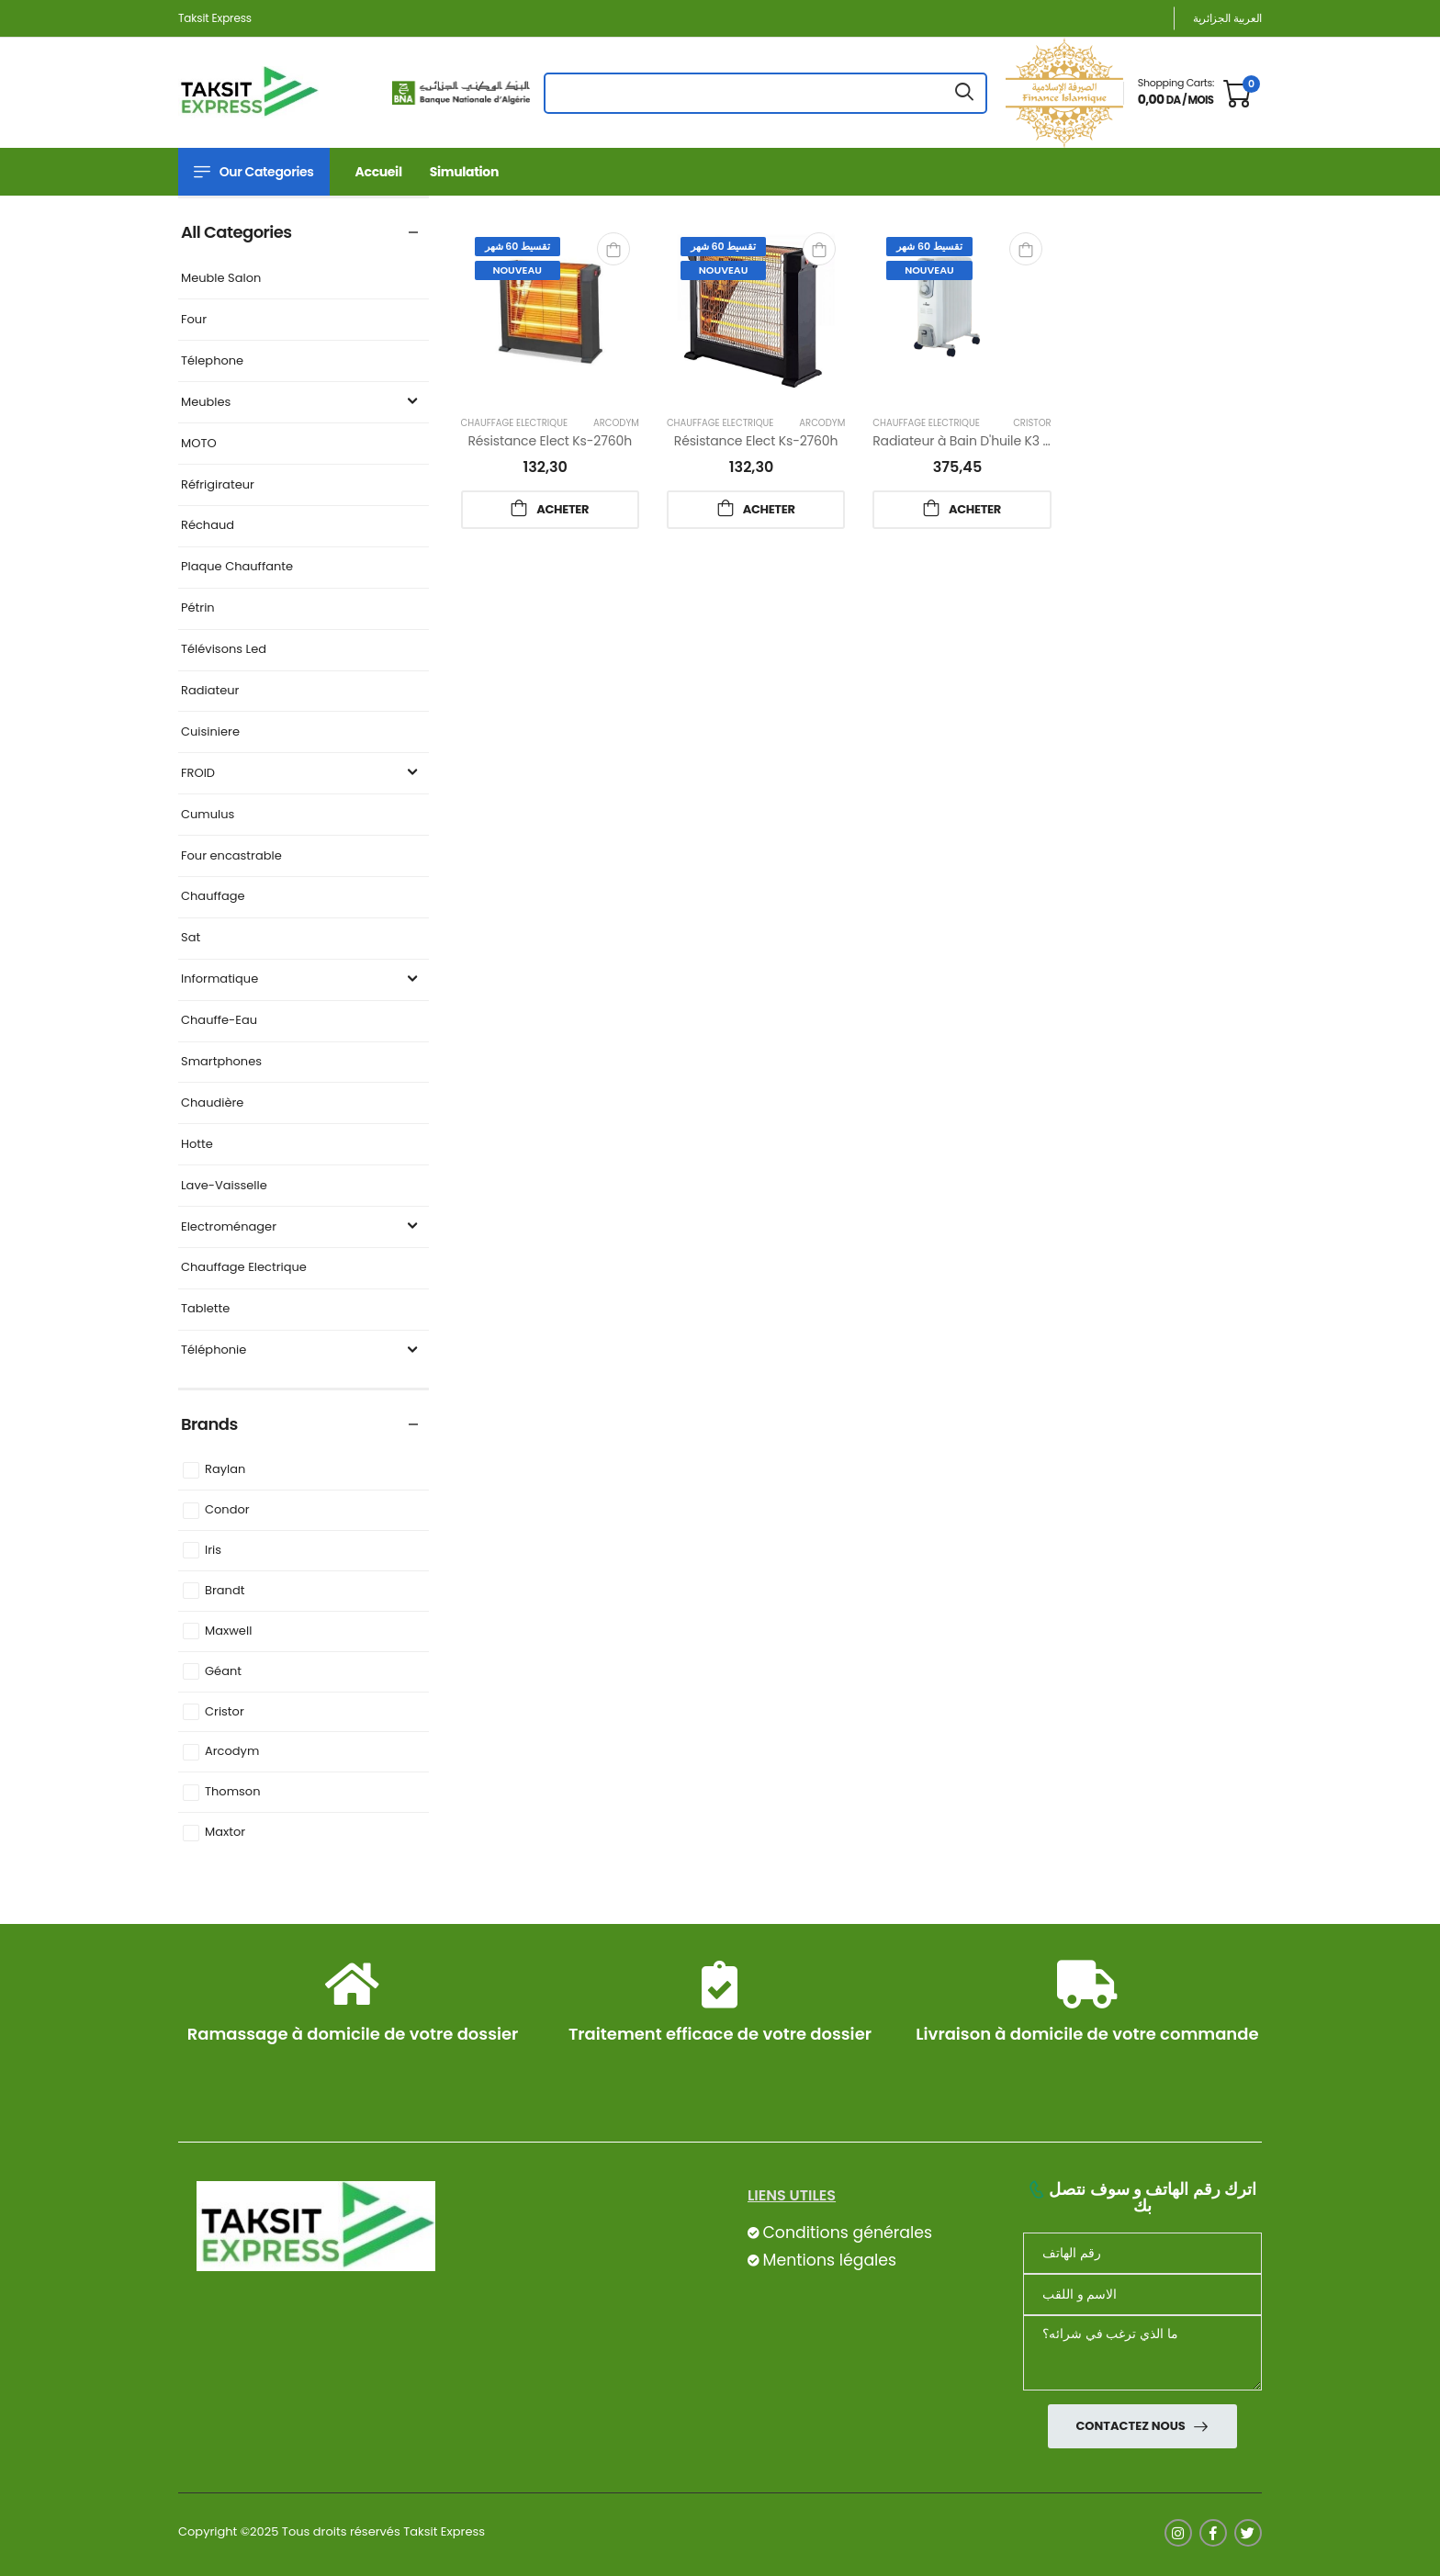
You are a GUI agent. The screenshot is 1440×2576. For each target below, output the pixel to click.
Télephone (212, 361)
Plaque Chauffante (237, 567)
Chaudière (212, 1103)
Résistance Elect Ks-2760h (549, 441)
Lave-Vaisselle (224, 1186)
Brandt (224, 1591)
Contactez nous (1131, 2426)
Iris (213, 1550)
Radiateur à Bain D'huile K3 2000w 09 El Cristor (1016, 441)
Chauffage (213, 897)
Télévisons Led (223, 650)
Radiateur (210, 691)
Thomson (233, 1792)
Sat (190, 938)
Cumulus (207, 815)
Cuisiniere (210, 732)
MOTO (199, 444)
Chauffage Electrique (244, 1268)
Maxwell (228, 1631)
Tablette (205, 1309)
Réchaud (207, 526)
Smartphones (221, 1062)
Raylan (225, 1470)
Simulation (464, 172)
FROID (301, 774)
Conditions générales (846, 2233)
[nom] (1142, 2294)
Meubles (301, 403)
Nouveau (517, 270)
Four (194, 320)
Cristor (224, 1712)
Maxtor (225, 1832)
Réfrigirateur (217, 485)
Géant (223, 1672)
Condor (227, 1510)
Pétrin (198, 608)
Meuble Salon (221, 279)
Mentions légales (829, 2260)
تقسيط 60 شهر (517, 246)
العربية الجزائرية (1227, 18)
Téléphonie (301, 1350)
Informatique (301, 979)
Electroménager (301, 1227)
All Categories (236, 231)
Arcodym (232, 1752)
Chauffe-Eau (219, 1021)
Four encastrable (231, 856)
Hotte (197, 1145)
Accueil (378, 172)
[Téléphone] (1142, 2253)
